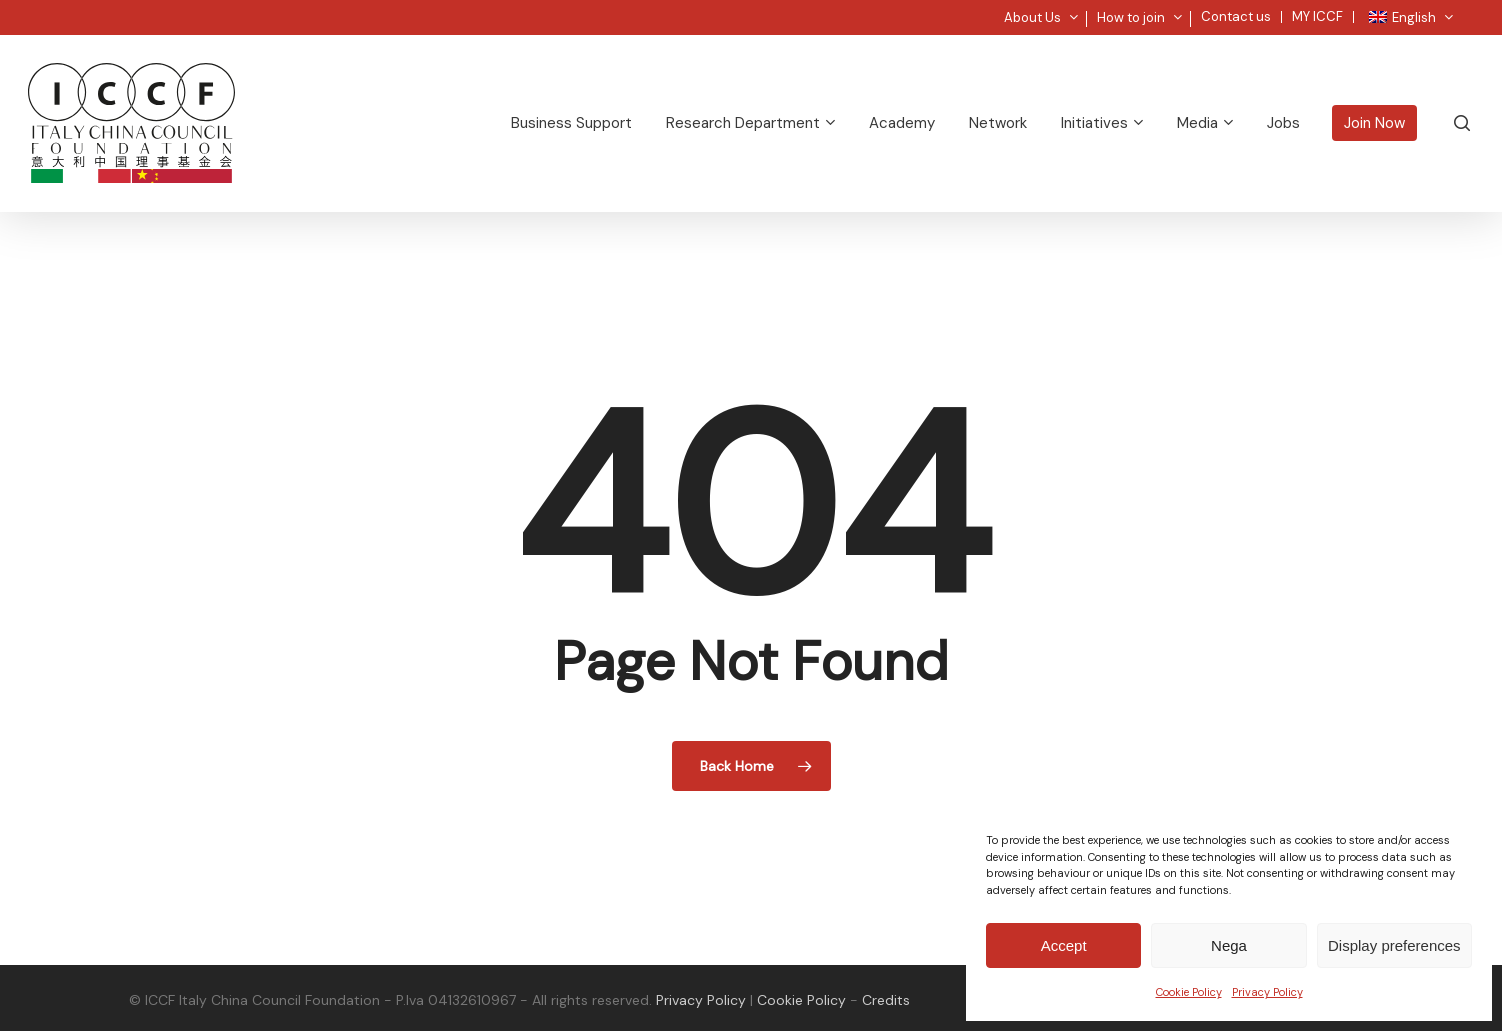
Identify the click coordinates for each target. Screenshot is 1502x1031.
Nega (1229, 945)
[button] (1464, 10)
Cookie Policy (1189, 992)
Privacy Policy (1267, 992)
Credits (886, 1000)
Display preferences (1394, 945)
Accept (1064, 945)
